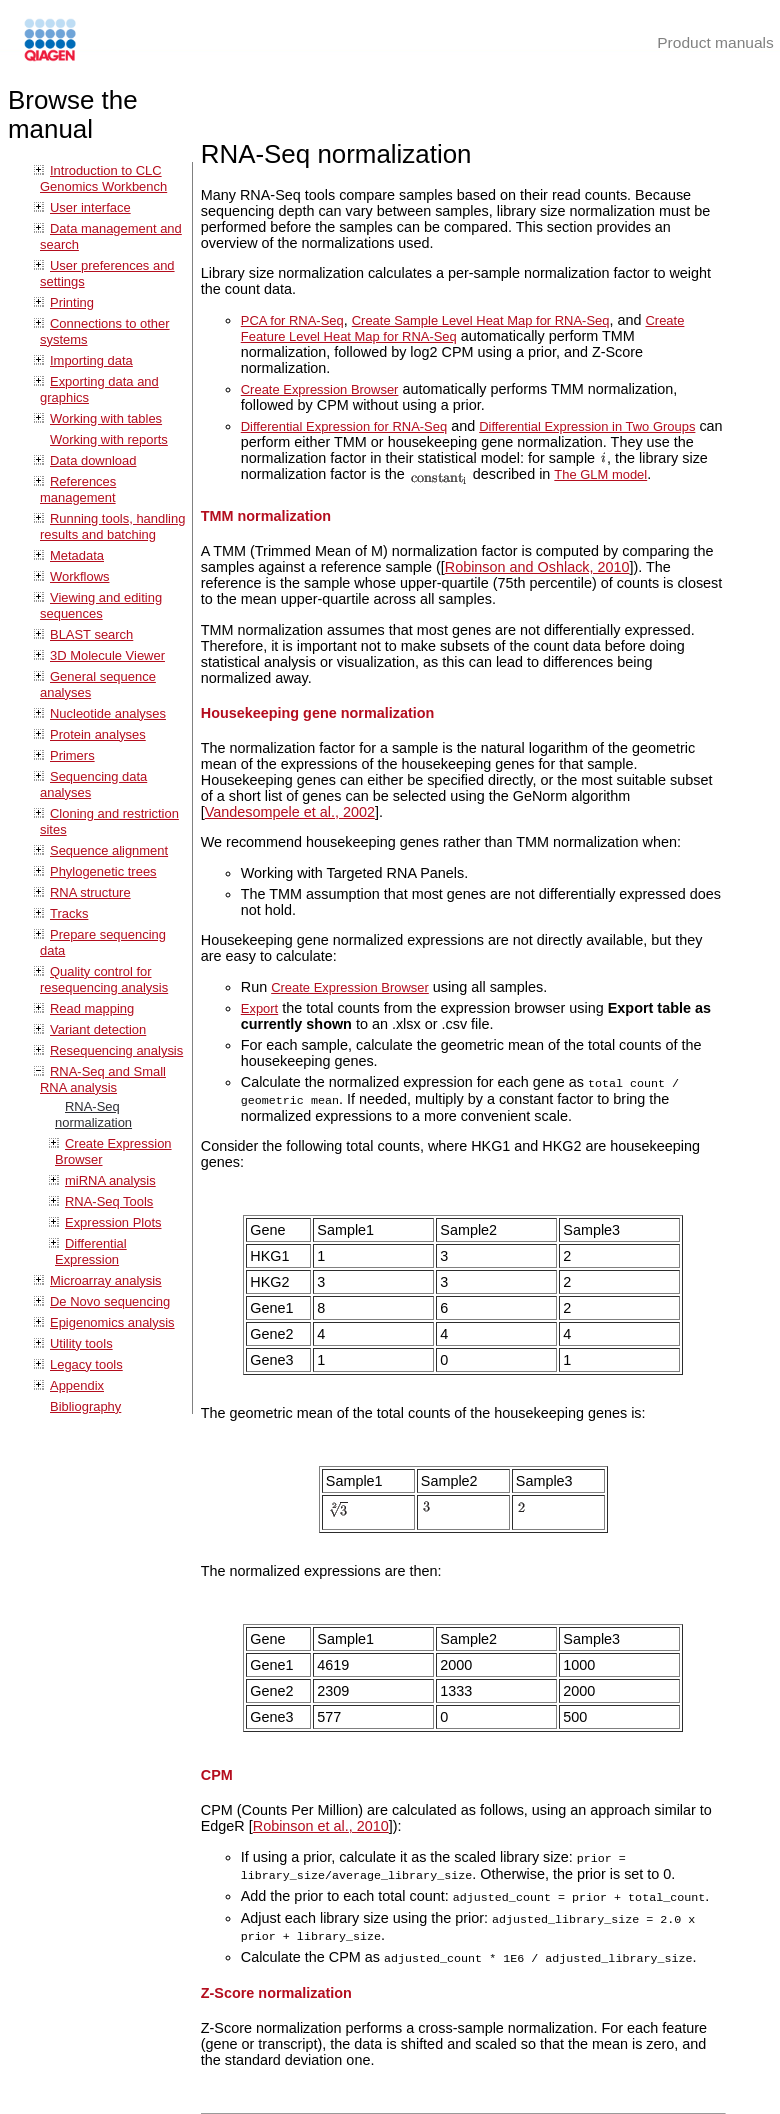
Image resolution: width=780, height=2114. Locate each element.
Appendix (77, 1385)
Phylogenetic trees (103, 871)
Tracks (69, 913)
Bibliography (85, 1406)
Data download (93, 460)
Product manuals (715, 42)
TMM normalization (266, 516)
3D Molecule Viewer (107, 655)
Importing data (91, 360)
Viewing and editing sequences (101, 605)
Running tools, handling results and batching (112, 526)
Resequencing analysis (116, 1050)
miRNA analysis (110, 1180)
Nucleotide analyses (108, 713)
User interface (90, 207)
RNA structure (90, 892)
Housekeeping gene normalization (318, 713)
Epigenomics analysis (112, 1322)
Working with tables (106, 418)
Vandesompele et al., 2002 (290, 812)
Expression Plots (113, 1222)
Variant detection (98, 1029)
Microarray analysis (106, 1280)
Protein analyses (98, 734)
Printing (72, 302)
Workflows (80, 576)
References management (78, 489)
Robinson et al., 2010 (321, 1824)
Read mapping (92, 1008)
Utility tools (81, 1343)
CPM (217, 1773)
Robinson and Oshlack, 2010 (537, 567)
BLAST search (91, 634)
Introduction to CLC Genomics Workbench (103, 178)
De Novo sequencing (110, 1301)
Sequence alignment (109, 850)
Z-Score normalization (276, 1985)
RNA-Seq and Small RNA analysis (103, 1079)
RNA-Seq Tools (109, 1201)
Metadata (77, 555)
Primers (72, 755)
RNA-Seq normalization (93, 1114)
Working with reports (109, 439)
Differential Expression (91, 1251)
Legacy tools (86, 1364)
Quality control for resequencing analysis (104, 979)
